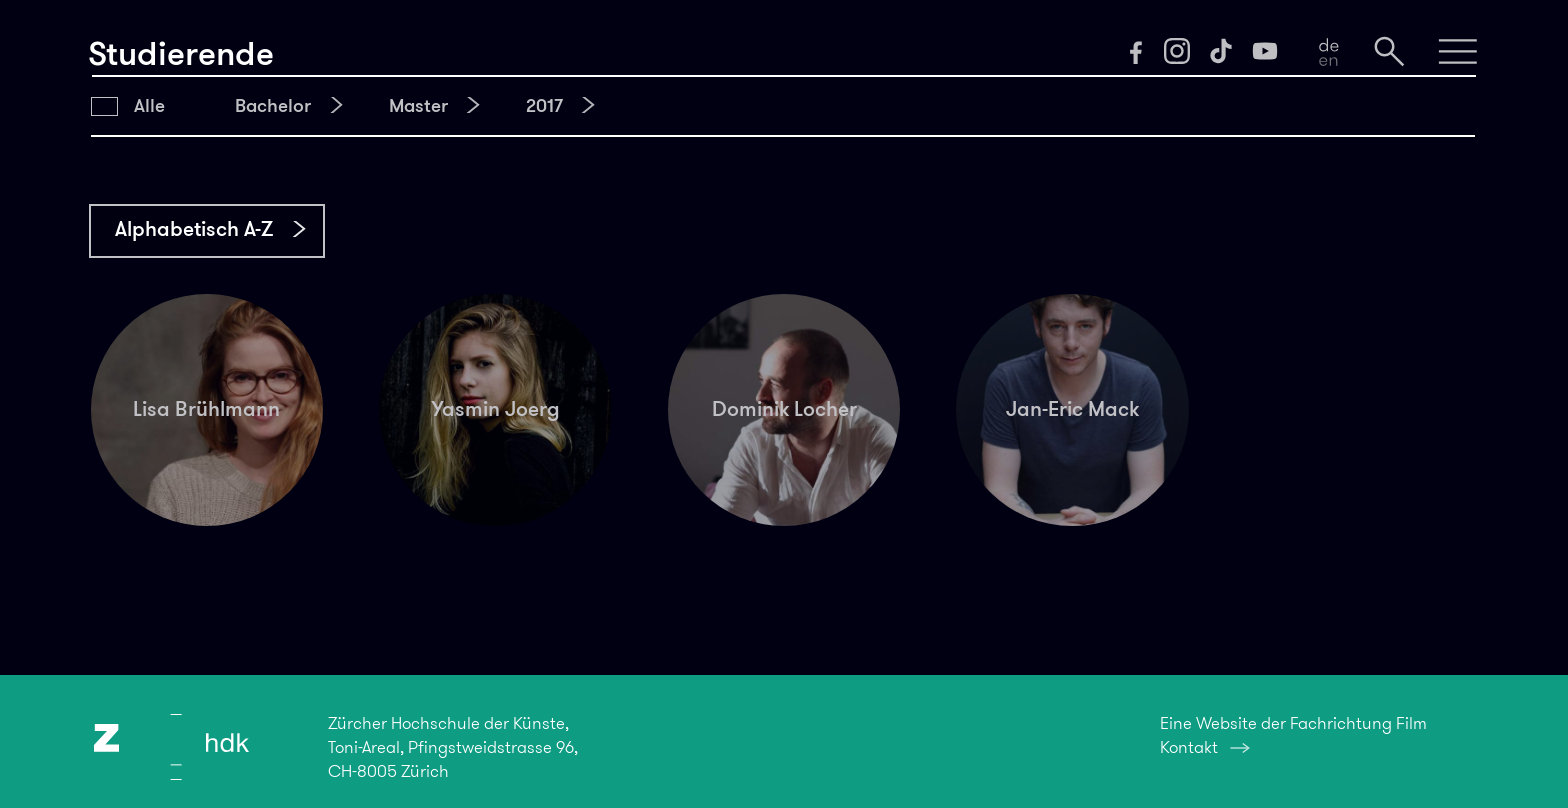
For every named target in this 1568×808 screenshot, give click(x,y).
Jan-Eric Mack (1072, 409)
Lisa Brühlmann (206, 409)
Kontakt (1189, 747)
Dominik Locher (784, 409)
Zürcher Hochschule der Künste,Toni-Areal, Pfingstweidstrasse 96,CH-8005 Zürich (453, 747)
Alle (149, 105)
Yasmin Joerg (495, 409)
